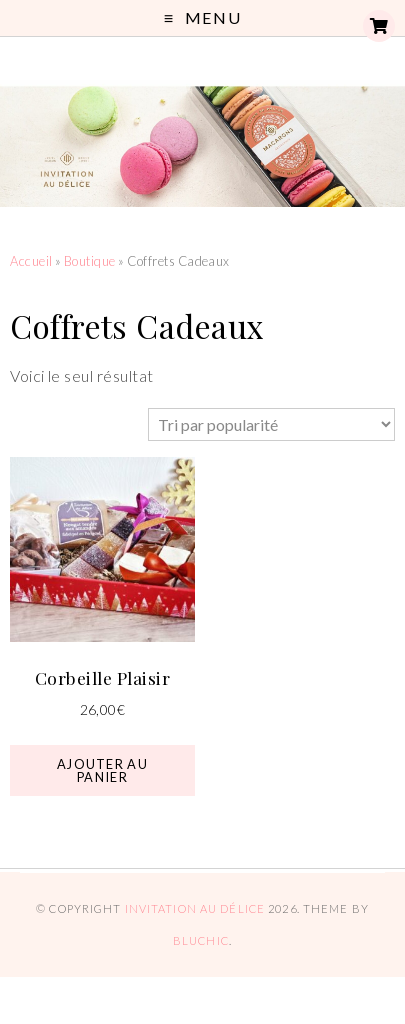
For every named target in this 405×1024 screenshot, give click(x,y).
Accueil (31, 261)
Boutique (90, 261)
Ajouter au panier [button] (102, 770)
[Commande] (271, 424)
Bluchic (201, 940)
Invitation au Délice (195, 908)
